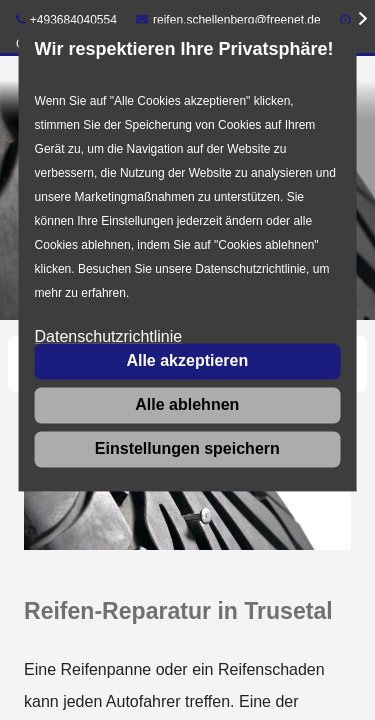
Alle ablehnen (187, 404)
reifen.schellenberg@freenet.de (228, 20)
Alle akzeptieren (187, 360)
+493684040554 (66, 20)
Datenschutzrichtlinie (109, 337)
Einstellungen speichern (187, 448)
